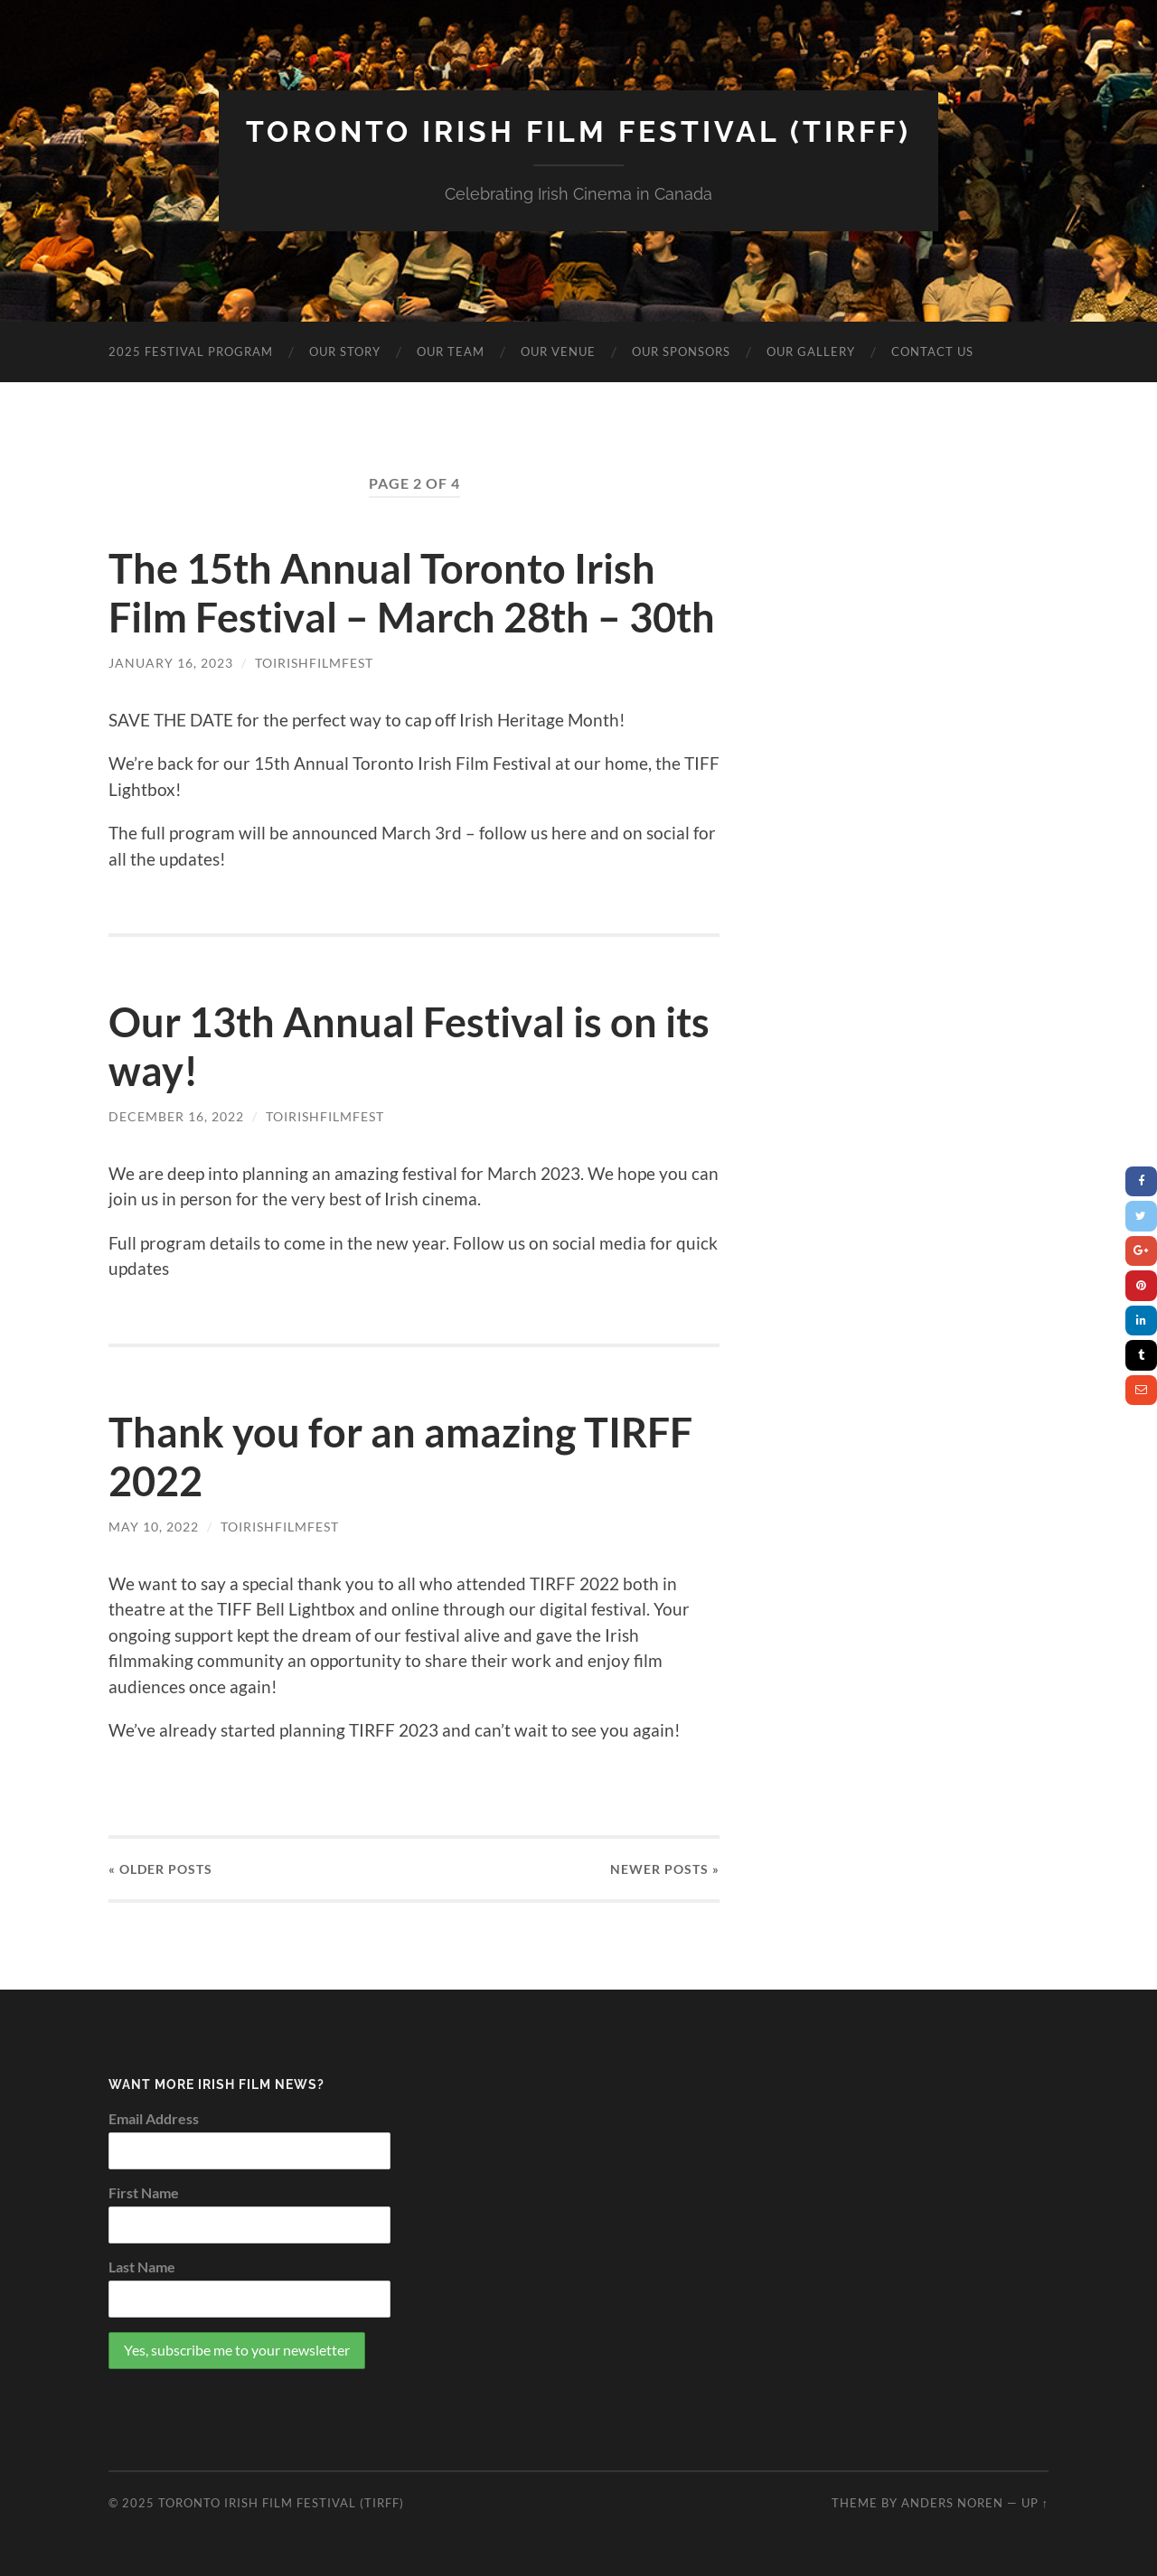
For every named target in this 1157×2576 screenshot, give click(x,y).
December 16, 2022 (176, 1116)
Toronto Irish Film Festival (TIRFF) (578, 131)
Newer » (665, 1869)
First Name (143, 2192)
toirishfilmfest (314, 662)
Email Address (153, 2118)
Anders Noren (952, 2503)
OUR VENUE (558, 351)
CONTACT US (932, 351)
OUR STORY (345, 351)
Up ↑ (1035, 2503)
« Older (160, 1869)
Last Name (141, 2266)
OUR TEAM (450, 351)
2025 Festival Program (190, 351)
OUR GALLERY (811, 351)
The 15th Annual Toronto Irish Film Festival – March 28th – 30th (411, 593)
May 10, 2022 (153, 1526)
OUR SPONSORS (681, 351)
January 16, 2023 (170, 662)
